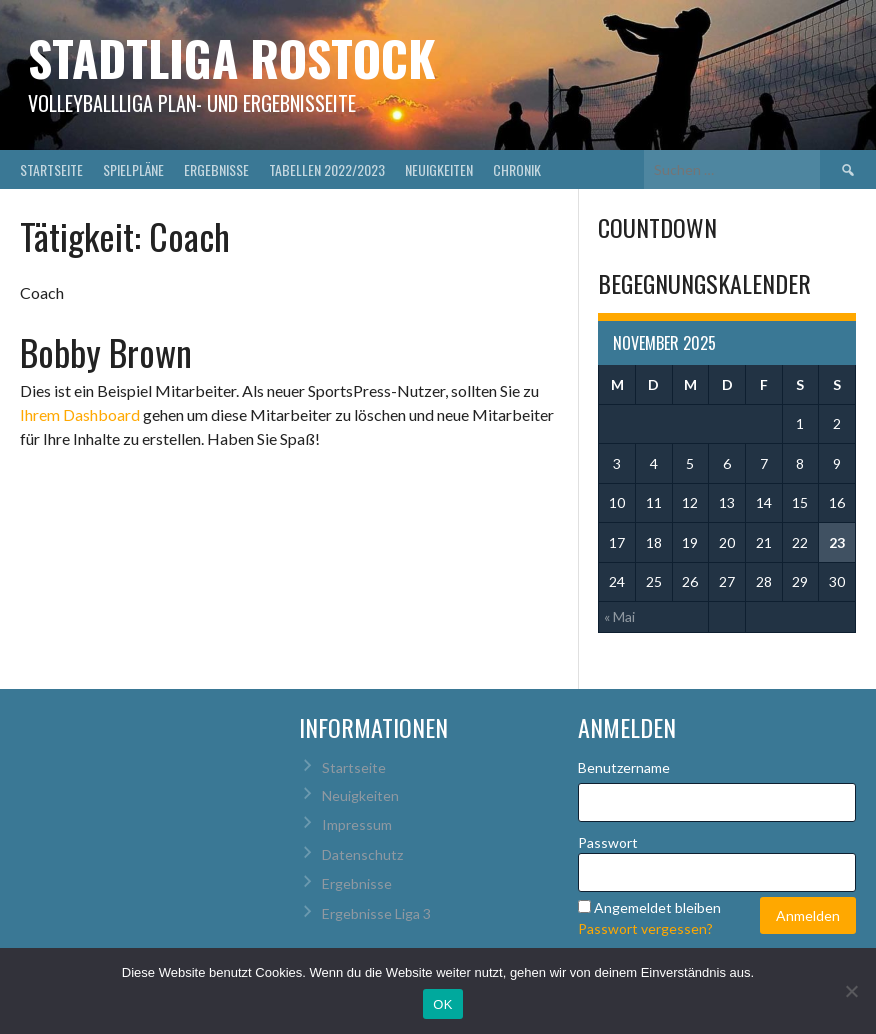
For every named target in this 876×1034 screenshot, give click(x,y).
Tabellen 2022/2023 (327, 169)
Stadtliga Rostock (232, 57)
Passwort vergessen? (645, 928)
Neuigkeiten (439, 169)
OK (442, 1004)
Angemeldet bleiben (657, 907)
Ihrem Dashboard (80, 414)
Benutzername (624, 767)
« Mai (619, 616)
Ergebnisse (216, 169)
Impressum (357, 824)
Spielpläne (133, 169)
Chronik (517, 169)
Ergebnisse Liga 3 (376, 913)
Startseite (51, 169)
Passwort (608, 842)
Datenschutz (362, 854)
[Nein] (851, 991)
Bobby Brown (106, 351)
